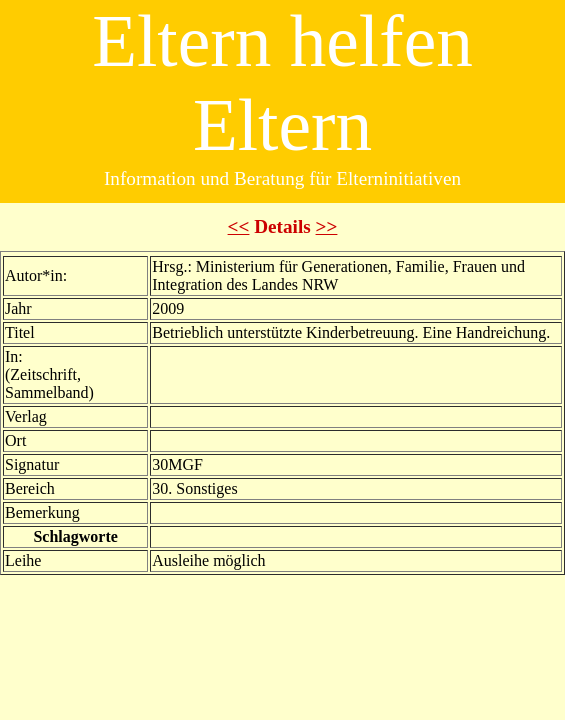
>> (327, 226)
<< (239, 226)
